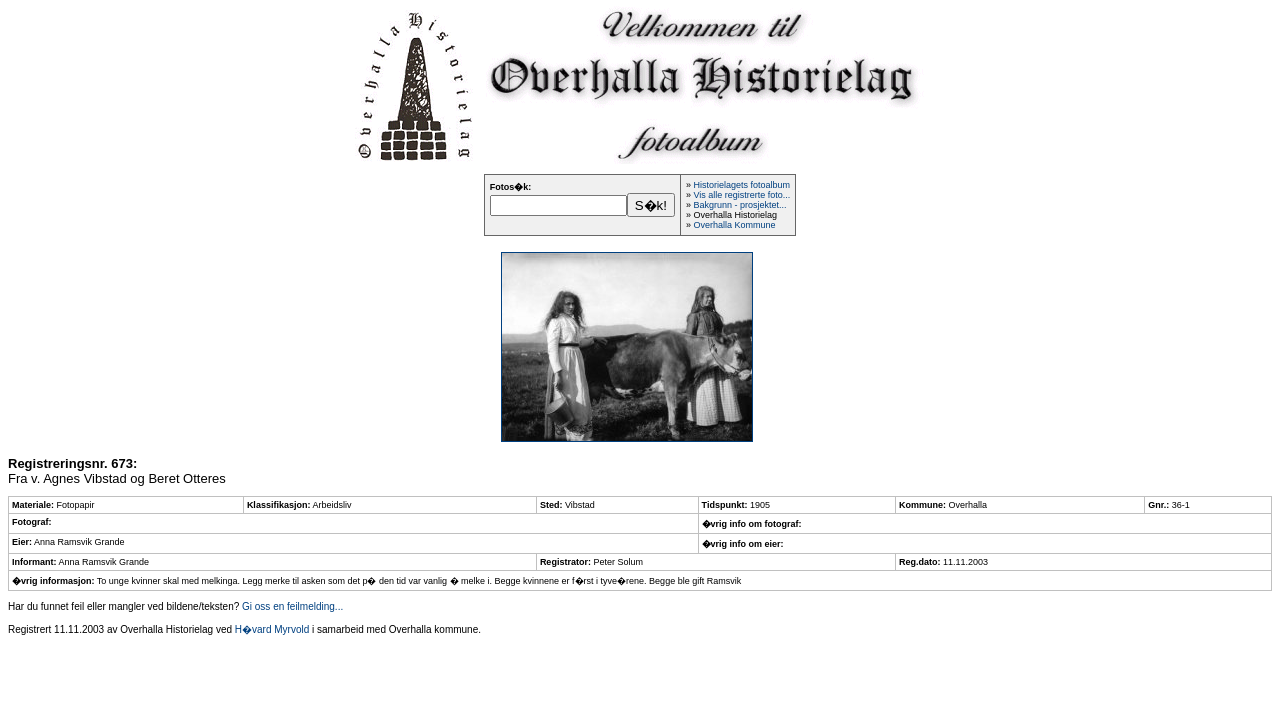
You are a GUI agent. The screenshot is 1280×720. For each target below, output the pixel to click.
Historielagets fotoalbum (741, 185)
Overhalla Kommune (734, 225)
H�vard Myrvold (272, 629)
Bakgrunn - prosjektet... (739, 205)
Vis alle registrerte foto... (741, 195)
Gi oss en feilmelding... (292, 606)
